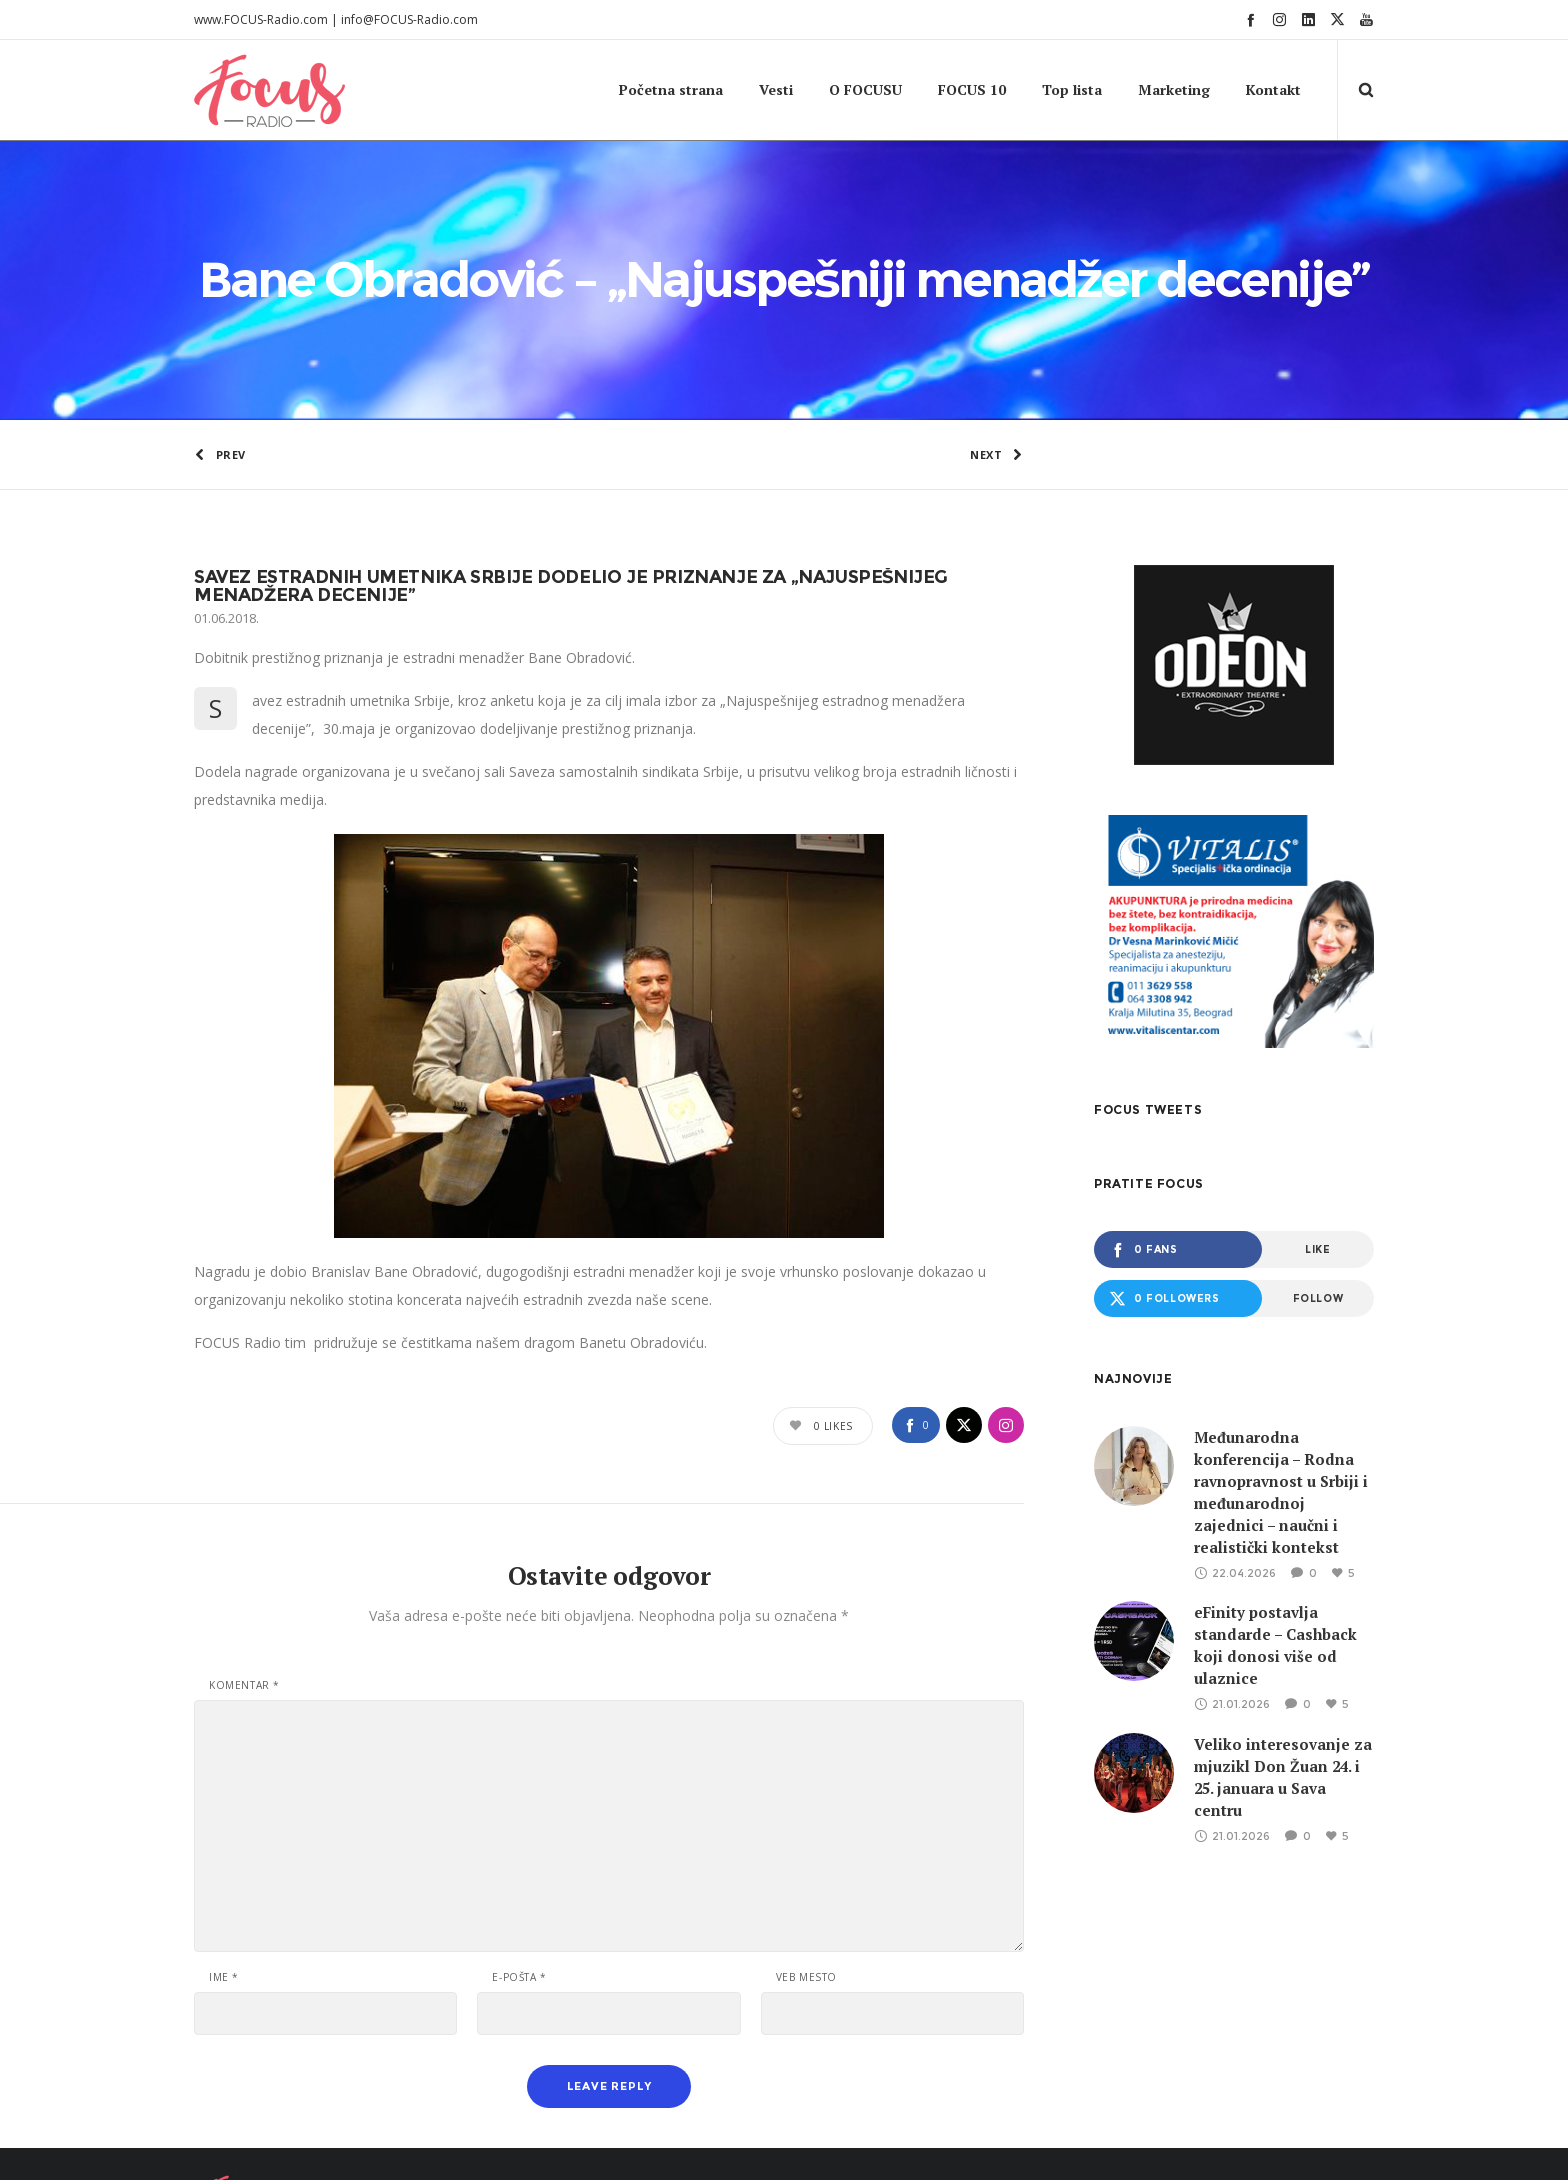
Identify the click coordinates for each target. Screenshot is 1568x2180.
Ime (224, 1859)
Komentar (244, 1567)
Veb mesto (806, 1859)
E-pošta (519, 1859)
